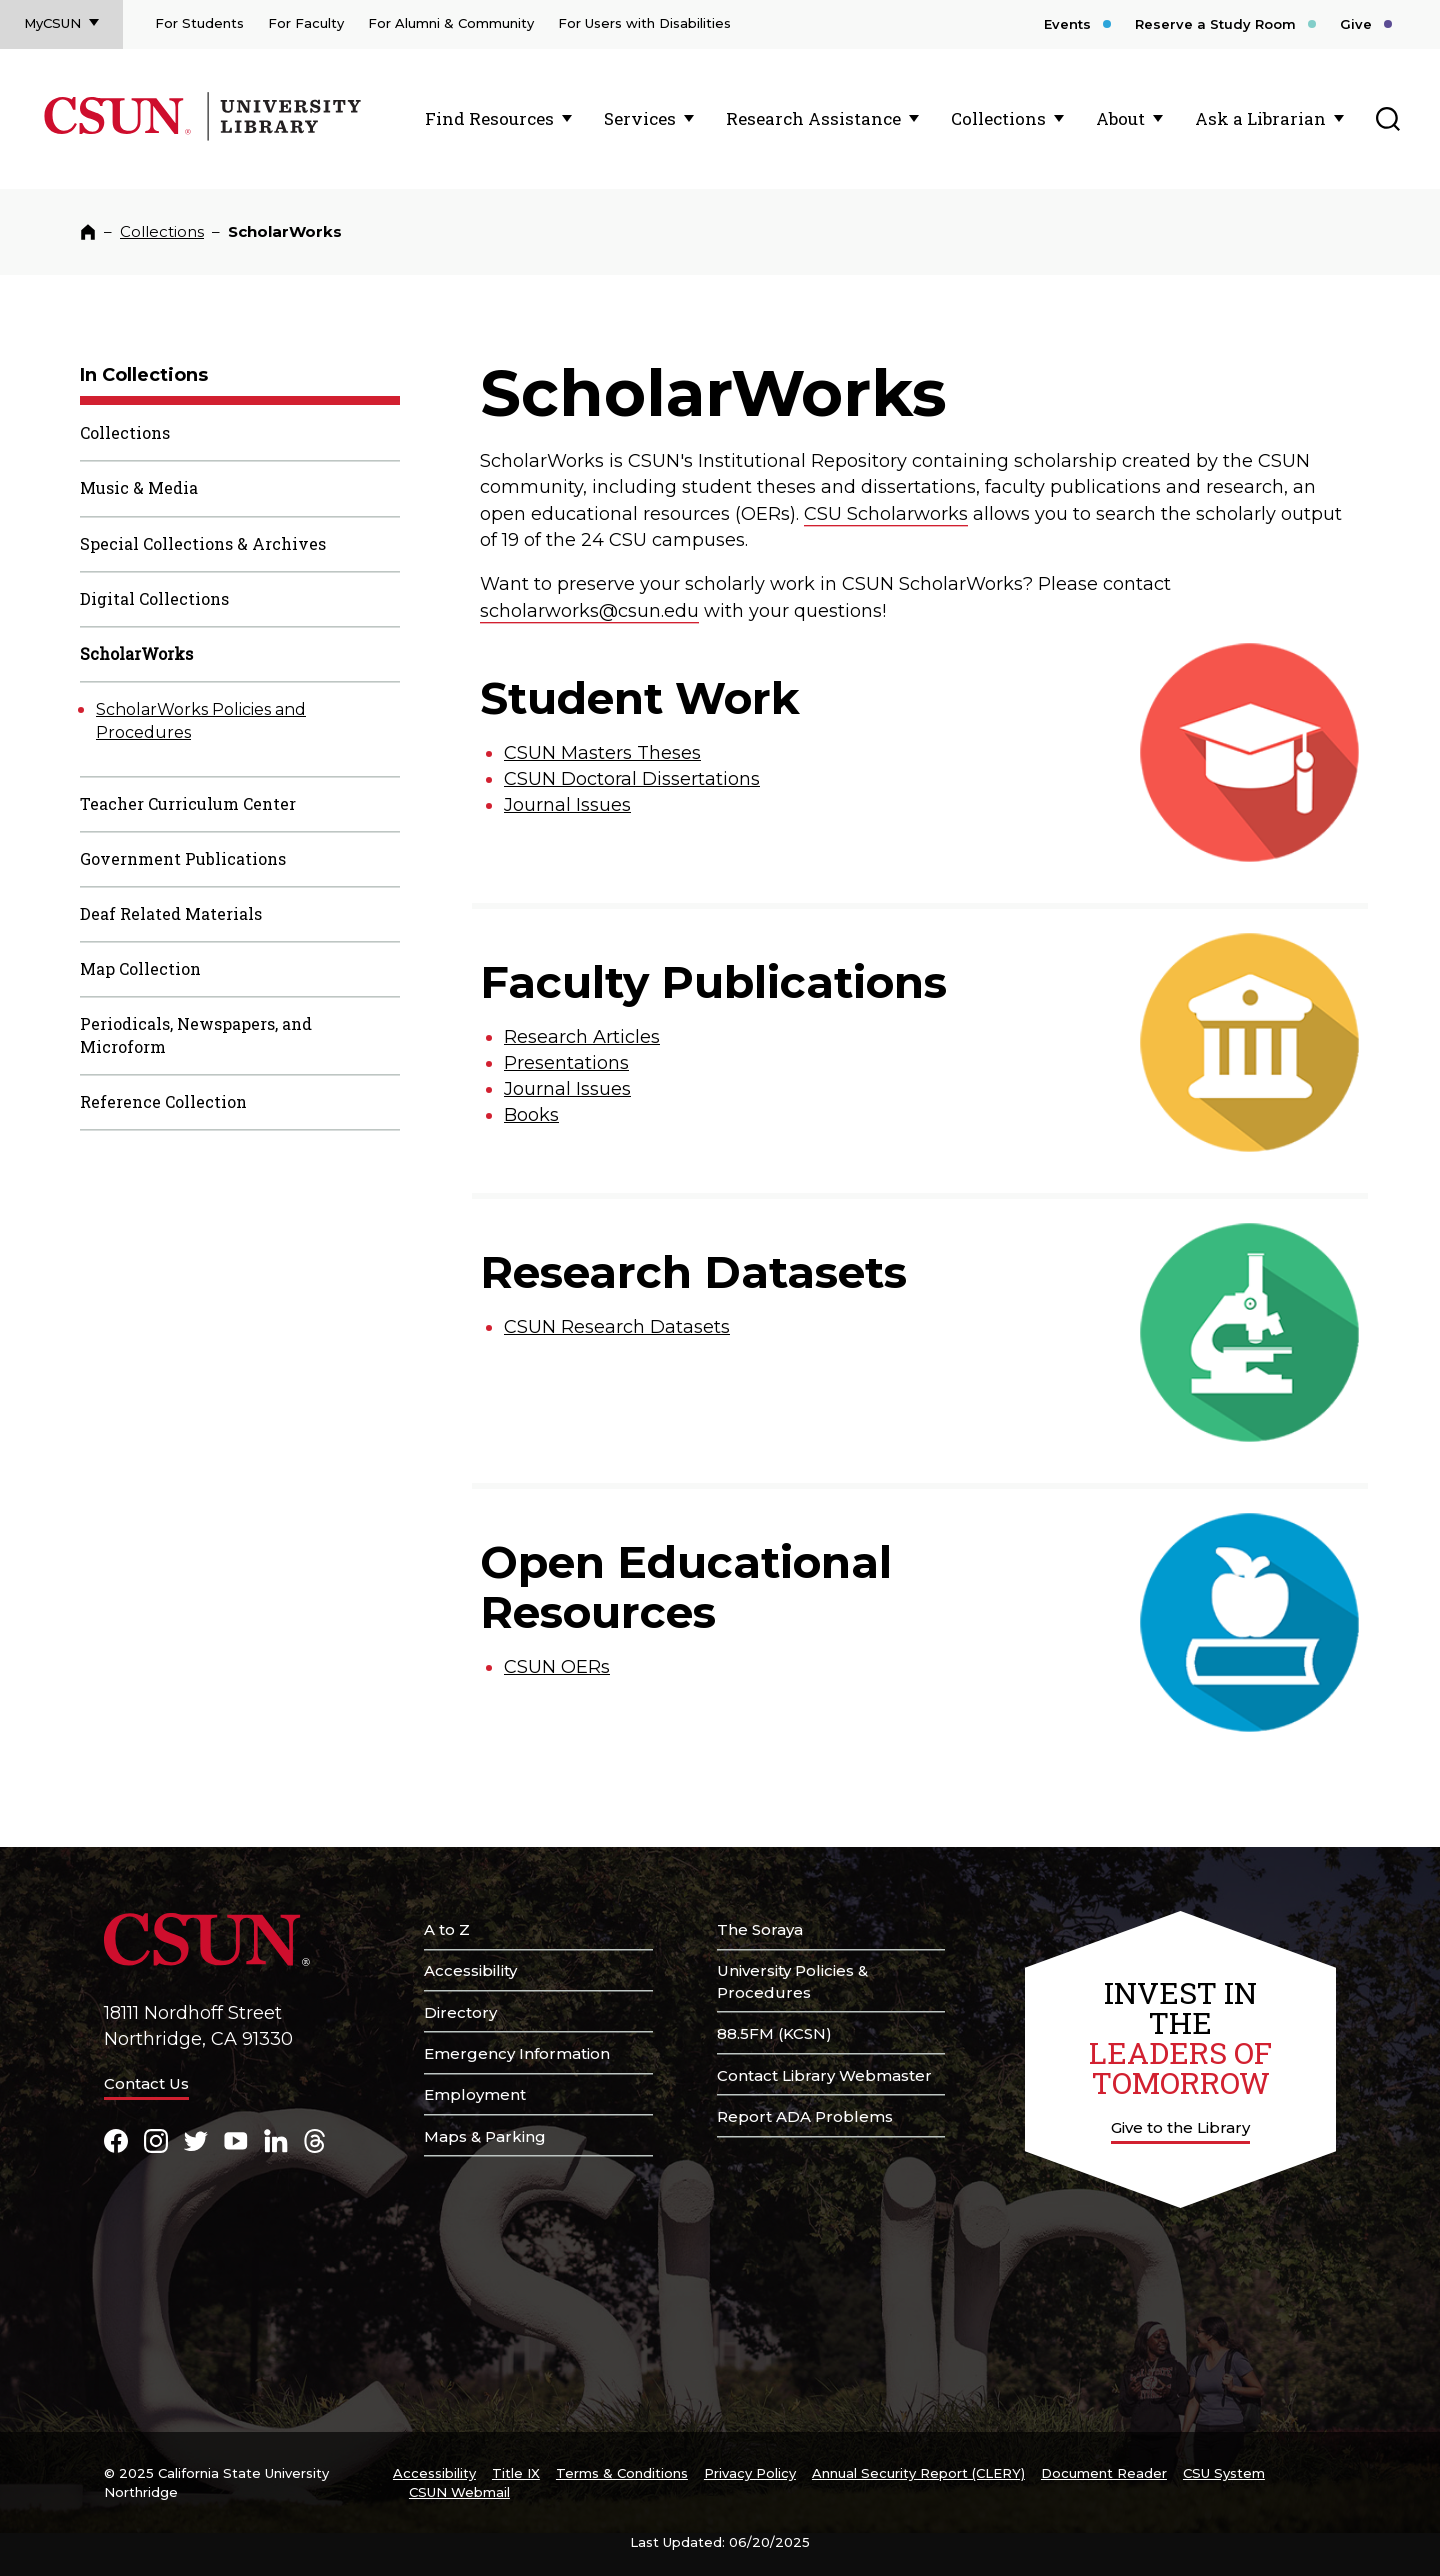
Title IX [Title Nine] (516, 2473)
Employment (475, 2094)
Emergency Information (517, 2053)
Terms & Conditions (622, 2473)
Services (640, 118)
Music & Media (139, 487)
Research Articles (582, 1037)
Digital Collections (154, 598)
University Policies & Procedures (792, 1981)
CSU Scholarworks (886, 514)
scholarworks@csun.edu (589, 611)
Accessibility (470, 1970)
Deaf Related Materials (171, 913)
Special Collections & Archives (203, 543)
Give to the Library (1180, 2127)
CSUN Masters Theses (602, 753)
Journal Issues (567, 805)
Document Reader (1104, 2473)
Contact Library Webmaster (824, 2075)
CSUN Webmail (459, 2492)
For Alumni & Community (451, 23)
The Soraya (760, 1929)
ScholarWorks (136, 653)
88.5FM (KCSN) (774, 2033)
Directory (460, 2012)
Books (531, 1115)
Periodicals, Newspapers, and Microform (196, 1035)
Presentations (566, 1063)
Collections (998, 118)
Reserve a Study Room (1215, 24)
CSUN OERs (557, 1667)
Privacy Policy (750, 2473)
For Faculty (306, 23)
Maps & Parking (485, 2136)
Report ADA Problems (805, 2116)
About (1120, 118)
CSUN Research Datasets (617, 1327)
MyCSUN (52, 23)
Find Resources (489, 118)
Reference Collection (163, 1101)
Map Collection (140, 968)
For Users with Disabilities (644, 23)
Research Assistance (813, 118)
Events (1067, 24)
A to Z (447, 1929)
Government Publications (183, 858)
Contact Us (146, 2083)
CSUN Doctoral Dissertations (632, 779)
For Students (199, 23)
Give (1356, 24)
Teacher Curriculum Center (188, 803)
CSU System (1224, 2473)
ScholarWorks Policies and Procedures (201, 721)
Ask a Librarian (1260, 118)
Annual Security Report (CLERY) (918, 2473)
